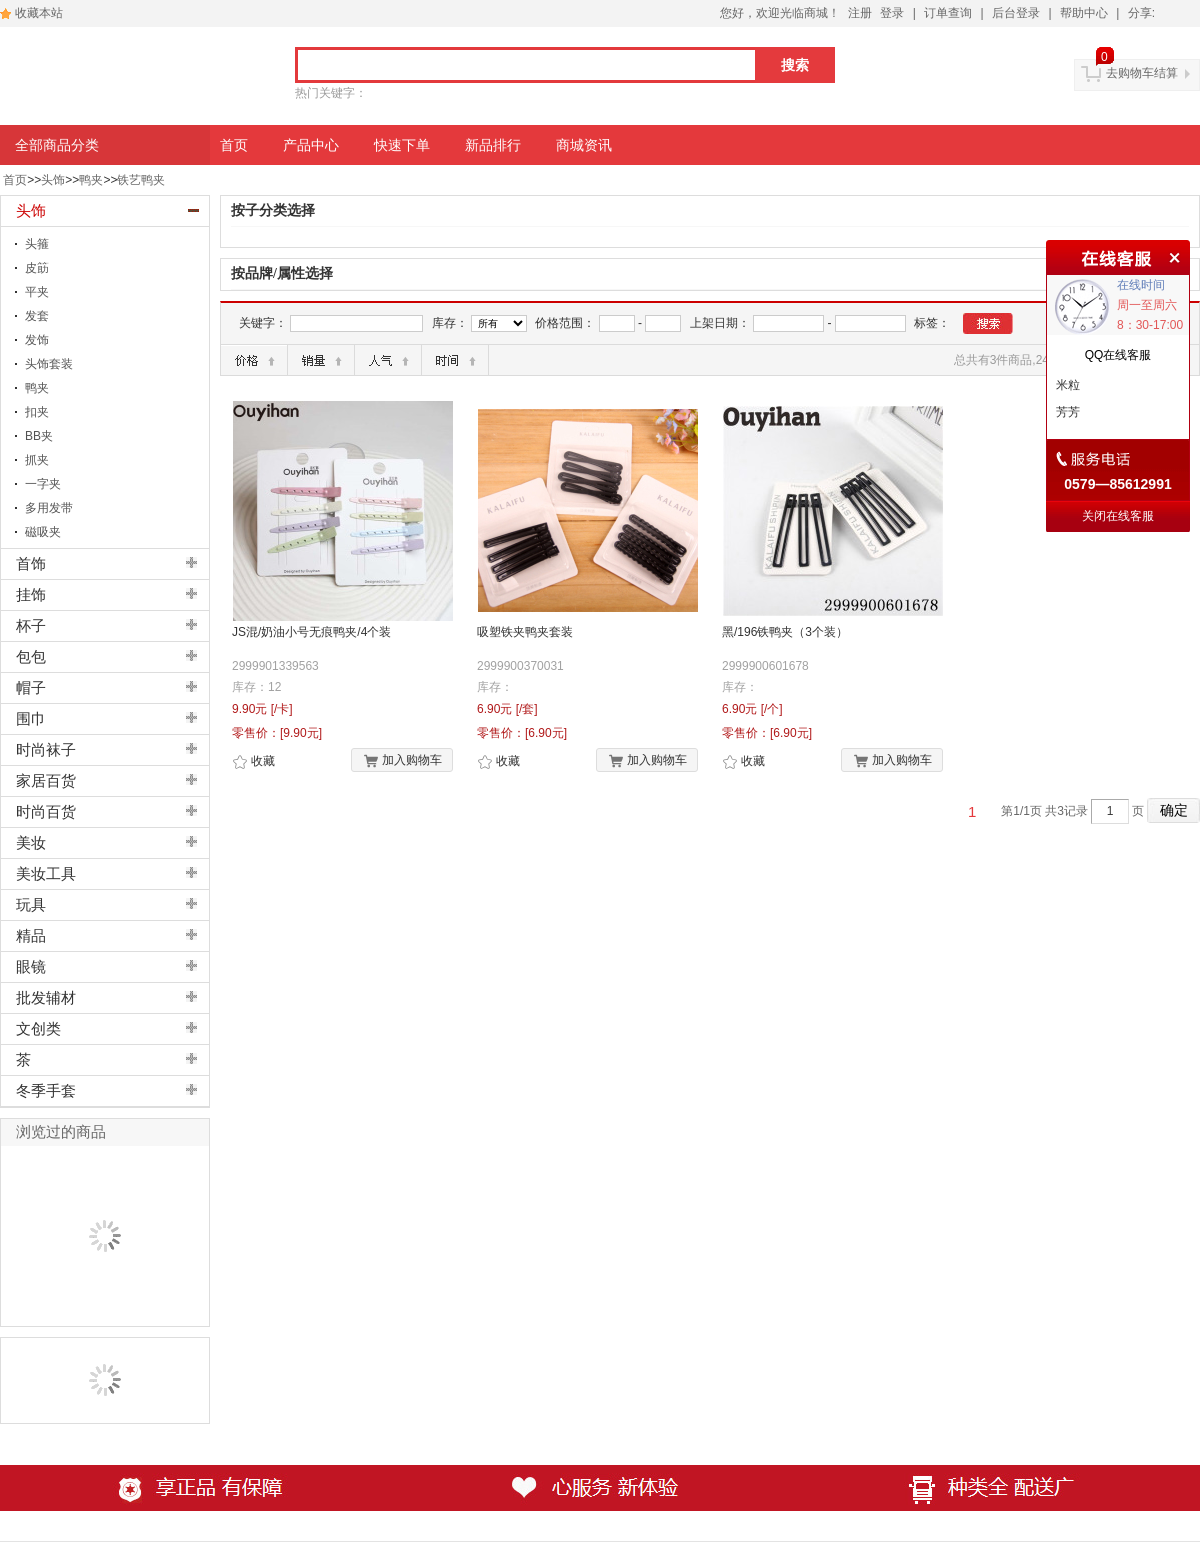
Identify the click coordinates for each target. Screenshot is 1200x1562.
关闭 (1172, 255)
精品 (31, 936)
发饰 (37, 340)
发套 (37, 316)
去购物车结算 (1142, 73)
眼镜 (31, 967)
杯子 (31, 626)
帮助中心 (1084, 13)
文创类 (38, 1029)
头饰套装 (49, 364)
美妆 (31, 843)
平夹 (37, 292)
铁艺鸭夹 (141, 180)
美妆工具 (46, 874)
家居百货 (46, 781)
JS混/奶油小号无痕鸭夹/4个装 (311, 632)
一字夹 (43, 484)
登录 (892, 13)
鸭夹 (91, 180)
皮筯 (37, 268)
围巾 (31, 719)
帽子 (31, 688)
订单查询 (948, 13)
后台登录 (1016, 13)
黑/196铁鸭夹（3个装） (785, 632)
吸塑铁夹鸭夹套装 (525, 632)
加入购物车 (402, 761)
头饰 (53, 180)
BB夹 (39, 436)
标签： (932, 323)
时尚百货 (46, 812)
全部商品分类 (57, 145)
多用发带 (49, 508)
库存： (450, 323)
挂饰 (31, 595)
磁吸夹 (43, 532)
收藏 (253, 762)
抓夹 (37, 460)
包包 (31, 657)
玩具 (31, 905)
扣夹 (37, 412)
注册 (860, 13)
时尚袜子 (46, 750)
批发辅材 (46, 998)
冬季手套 (46, 1091)
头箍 (37, 244)
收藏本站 (39, 13)
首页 (15, 180)
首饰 (31, 564)
